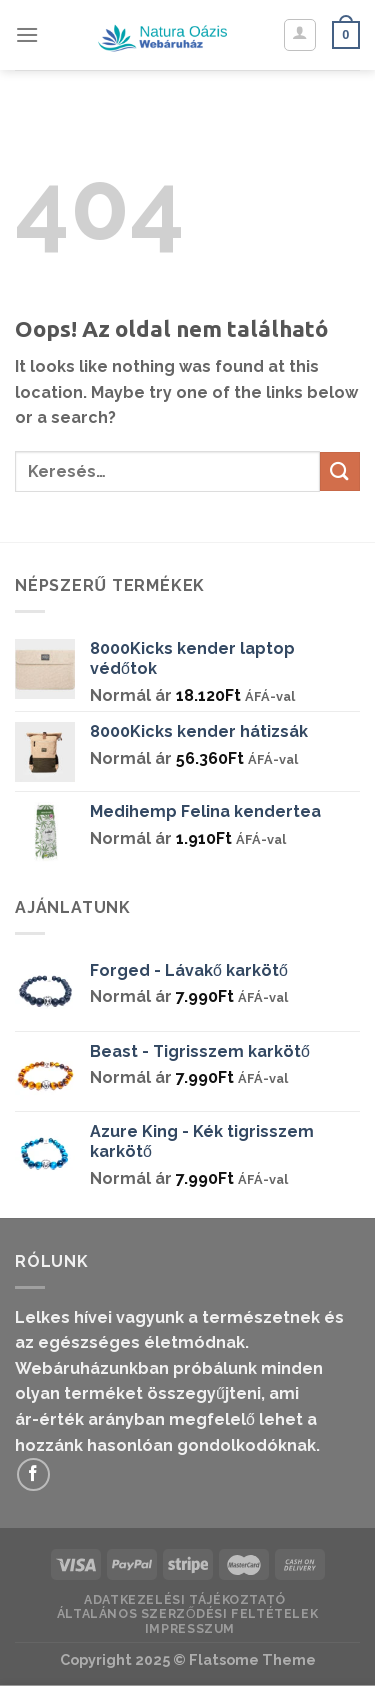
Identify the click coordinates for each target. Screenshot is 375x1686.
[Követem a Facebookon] (33, 1474)
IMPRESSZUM (190, 1628)
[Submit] (340, 471)
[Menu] (27, 34)
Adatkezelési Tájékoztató (185, 1599)
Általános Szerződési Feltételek (188, 1613)
